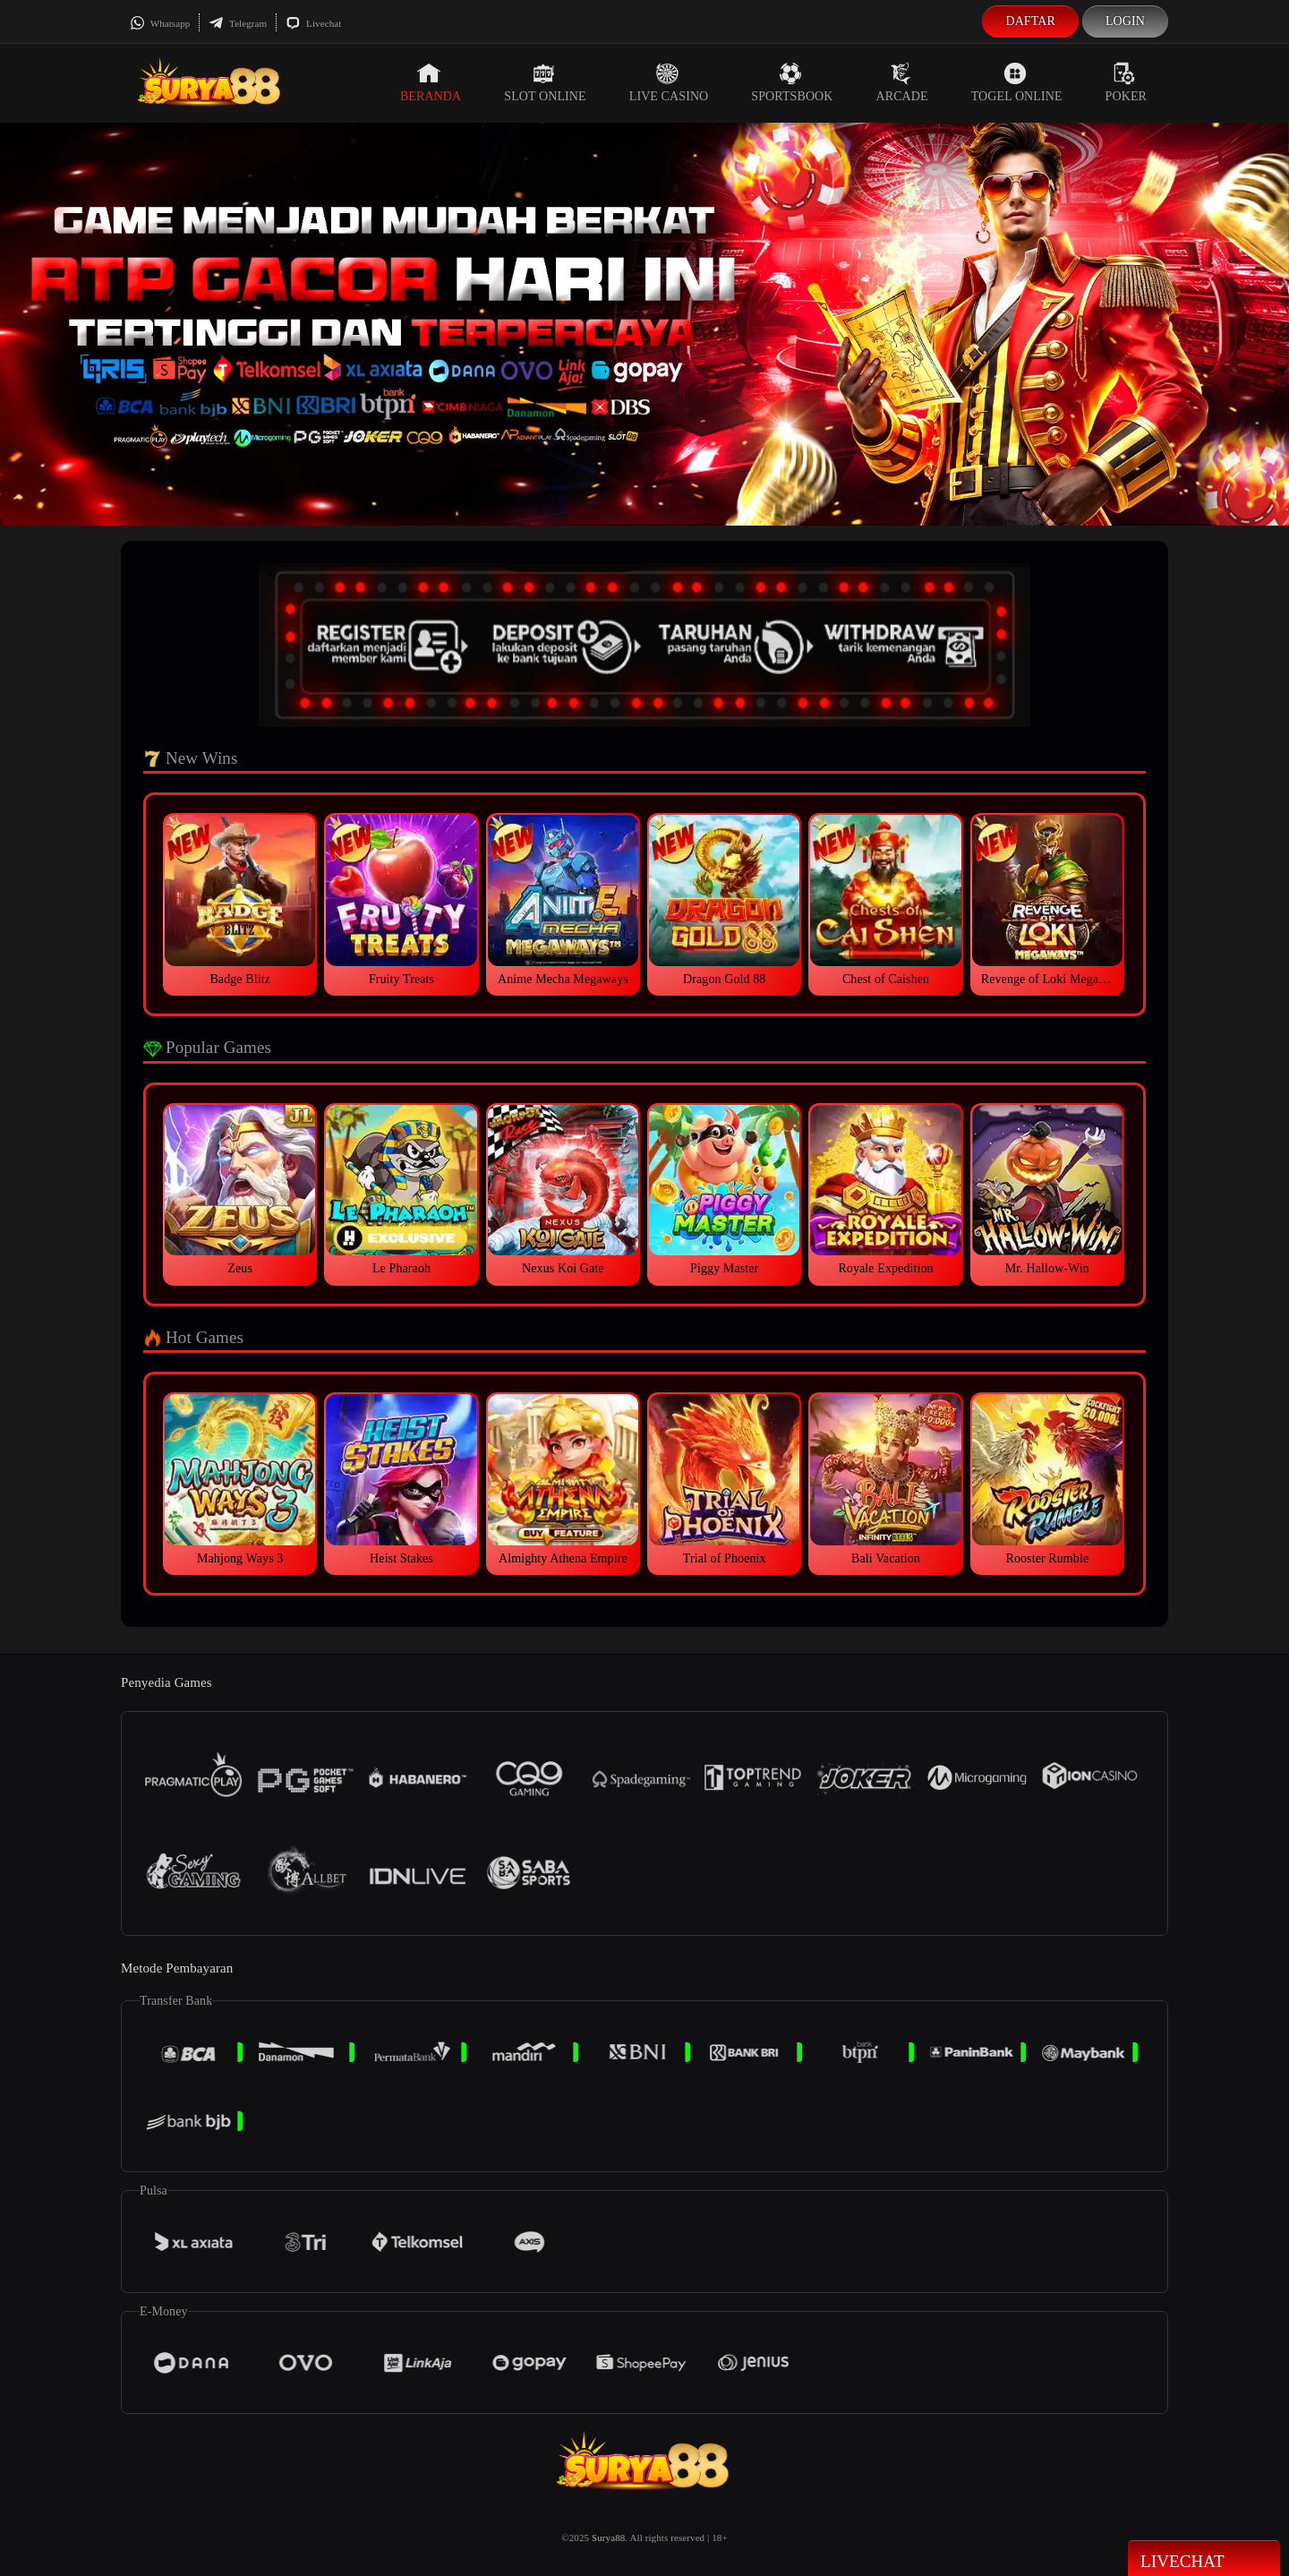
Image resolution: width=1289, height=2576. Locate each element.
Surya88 (608, 2537)
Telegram (238, 23)
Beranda (430, 82)
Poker (1126, 82)
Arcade (902, 82)
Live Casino (669, 82)
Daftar (1030, 21)
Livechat (313, 23)
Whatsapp (160, 23)
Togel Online (1017, 82)
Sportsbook (791, 82)
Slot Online (544, 82)
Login (1125, 21)
